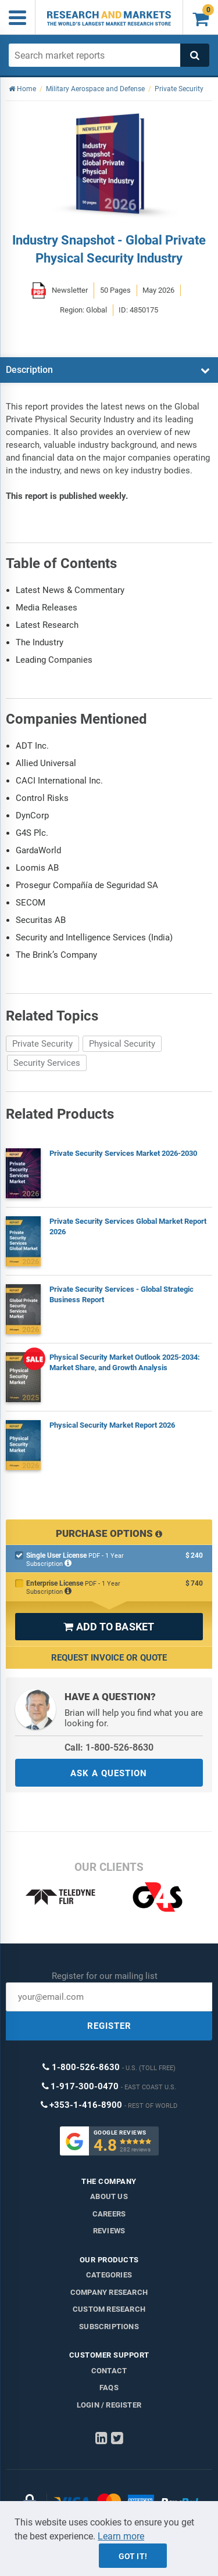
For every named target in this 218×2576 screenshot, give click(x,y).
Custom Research (109, 2309)
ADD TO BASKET (108, 1627)
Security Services (46, 1063)
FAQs (109, 2387)
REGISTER (109, 2026)
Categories (109, 2274)
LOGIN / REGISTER (109, 2405)
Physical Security (122, 1044)
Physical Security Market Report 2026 (112, 1425)
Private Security (42, 1044)
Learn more (121, 2536)
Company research (109, 2292)
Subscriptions (109, 2326)
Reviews (109, 2230)
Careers (109, 2213)
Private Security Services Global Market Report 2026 (127, 1226)
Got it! (133, 2556)
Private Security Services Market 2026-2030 (123, 1153)
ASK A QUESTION (108, 1773)
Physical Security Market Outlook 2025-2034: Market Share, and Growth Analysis (124, 1362)
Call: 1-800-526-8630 (109, 1747)
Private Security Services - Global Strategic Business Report (121, 1294)
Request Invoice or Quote (109, 1657)
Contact (109, 2370)
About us (109, 2196)
